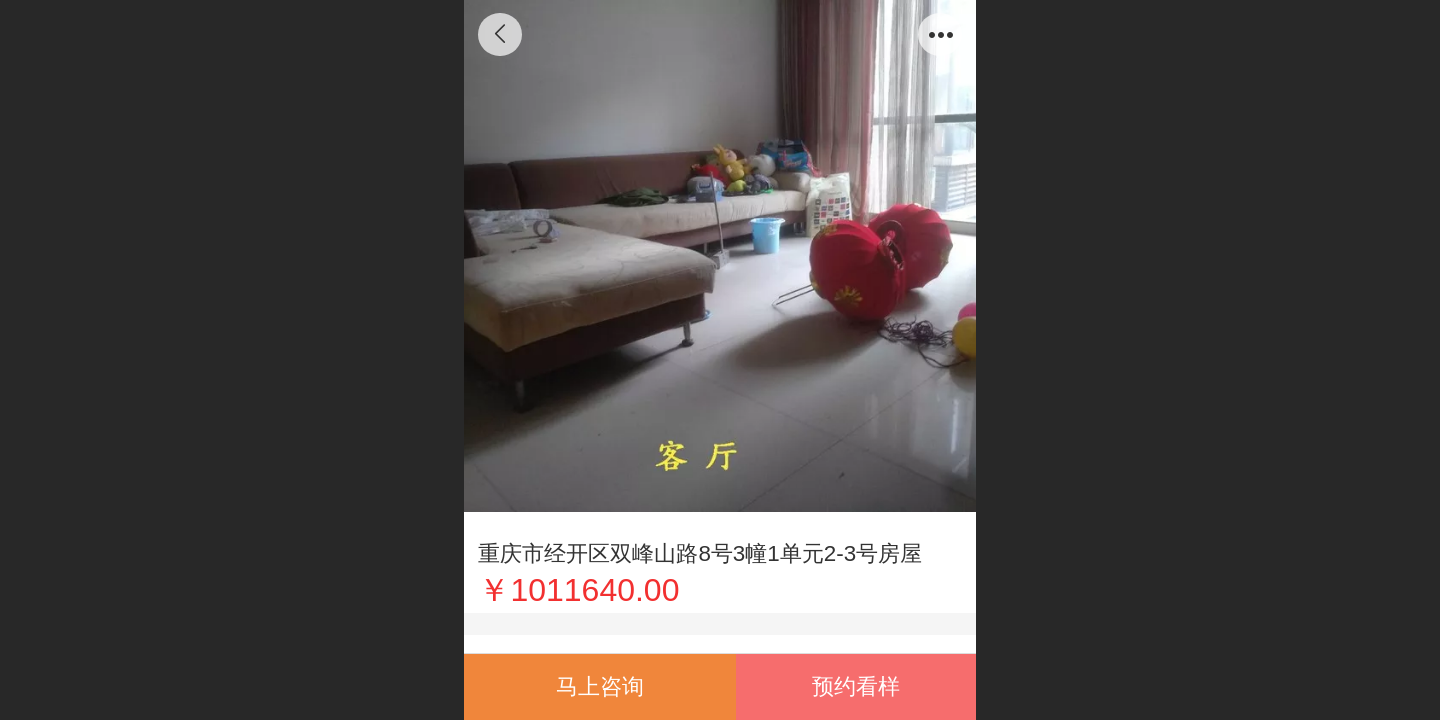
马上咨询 (600, 686)
